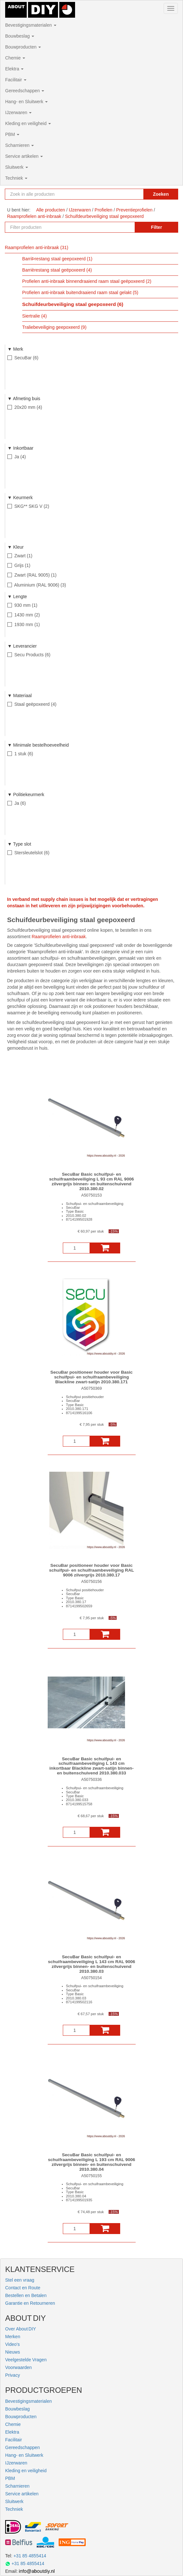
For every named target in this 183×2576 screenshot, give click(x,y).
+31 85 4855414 (30, 2555)
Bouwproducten (23, 46)
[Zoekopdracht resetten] (135, 194)
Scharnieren (19, 145)
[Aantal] (76, 1248)
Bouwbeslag (19, 36)
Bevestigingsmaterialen (30, 25)
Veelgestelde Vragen (26, 2359)
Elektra (14, 68)
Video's (12, 2344)
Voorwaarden (18, 2367)
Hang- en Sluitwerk (26, 101)
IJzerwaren (18, 112)
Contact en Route (22, 2287)
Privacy (12, 2375)
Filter (156, 227)
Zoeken (161, 194)
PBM (12, 134)
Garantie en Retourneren (30, 2303)
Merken (12, 2336)
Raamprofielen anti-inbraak (59, 936)
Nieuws (12, 2352)
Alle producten (50, 209)
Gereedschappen (24, 90)
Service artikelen (24, 156)
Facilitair (15, 79)
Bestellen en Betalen (25, 2295)
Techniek (16, 178)
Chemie (15, 57)
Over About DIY (20, 2328)
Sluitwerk (16, 167)
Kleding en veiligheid (28, 123)
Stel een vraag (19, 2280)
